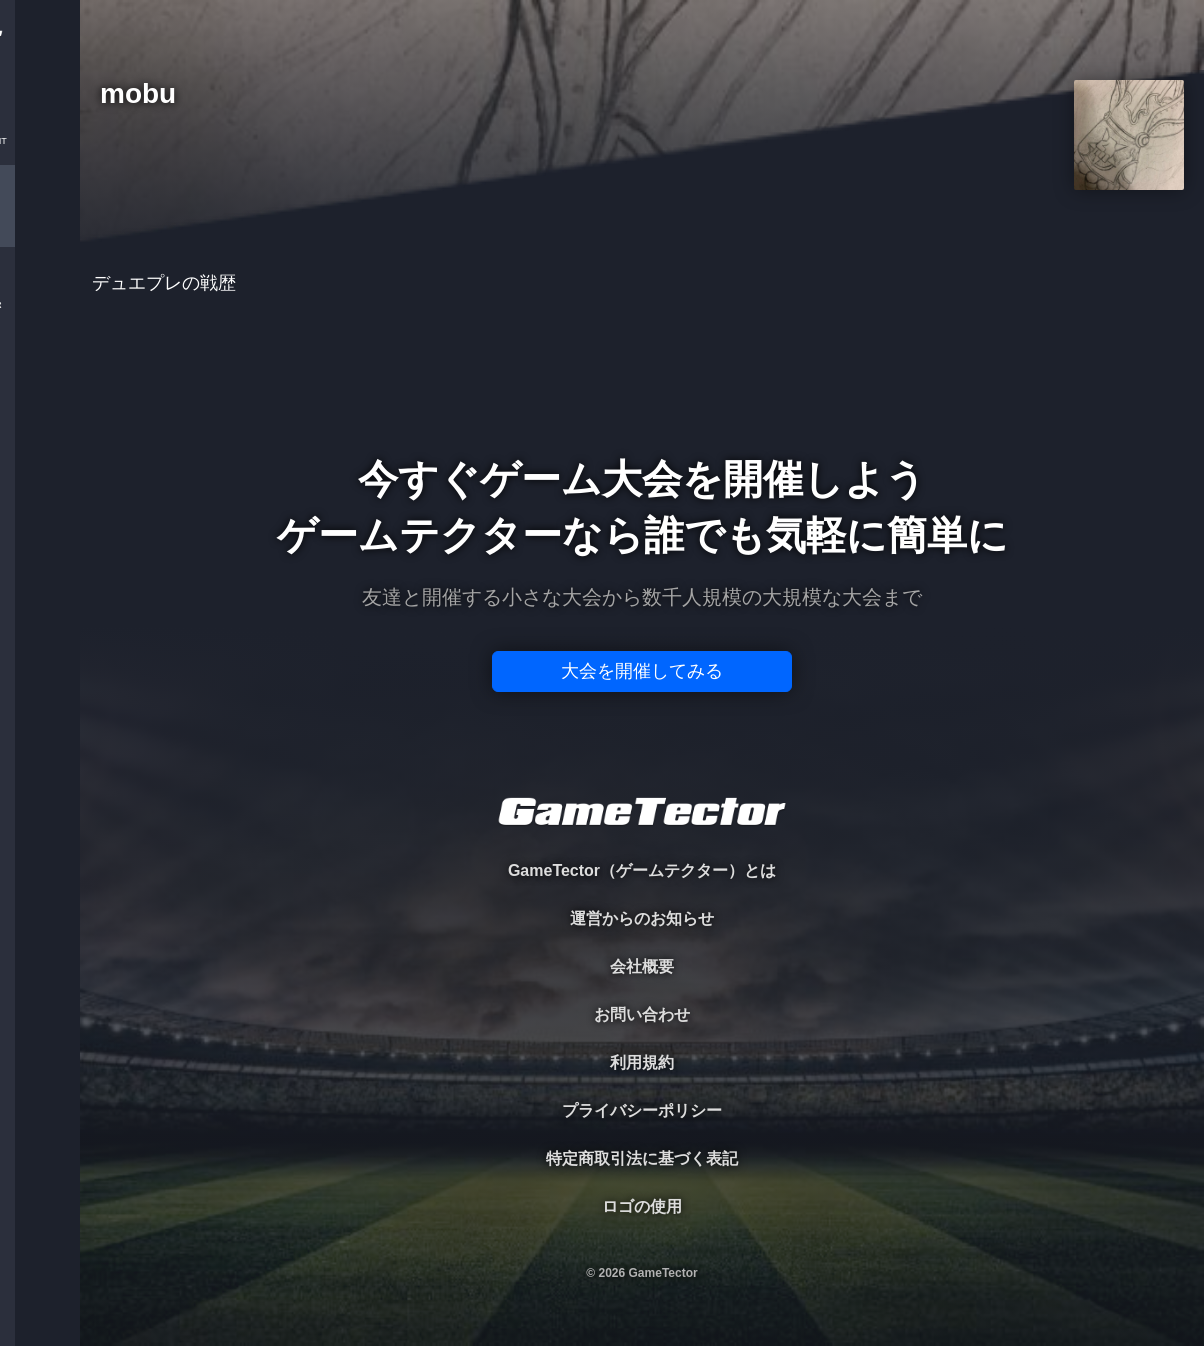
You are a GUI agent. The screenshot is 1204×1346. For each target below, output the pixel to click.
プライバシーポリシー (642, 1110)
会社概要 (642, 966)
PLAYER (40, 223)
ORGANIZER (40, 305)
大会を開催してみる (642, 671)
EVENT (40, 469)
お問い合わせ (642, 1014)
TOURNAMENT (39, 141)
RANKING (39, 387)
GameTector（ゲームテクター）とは (642, 870)
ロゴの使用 (642, 1206)
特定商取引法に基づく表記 (642, 1158)
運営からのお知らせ (642, 918)
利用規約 (642, 1062)
